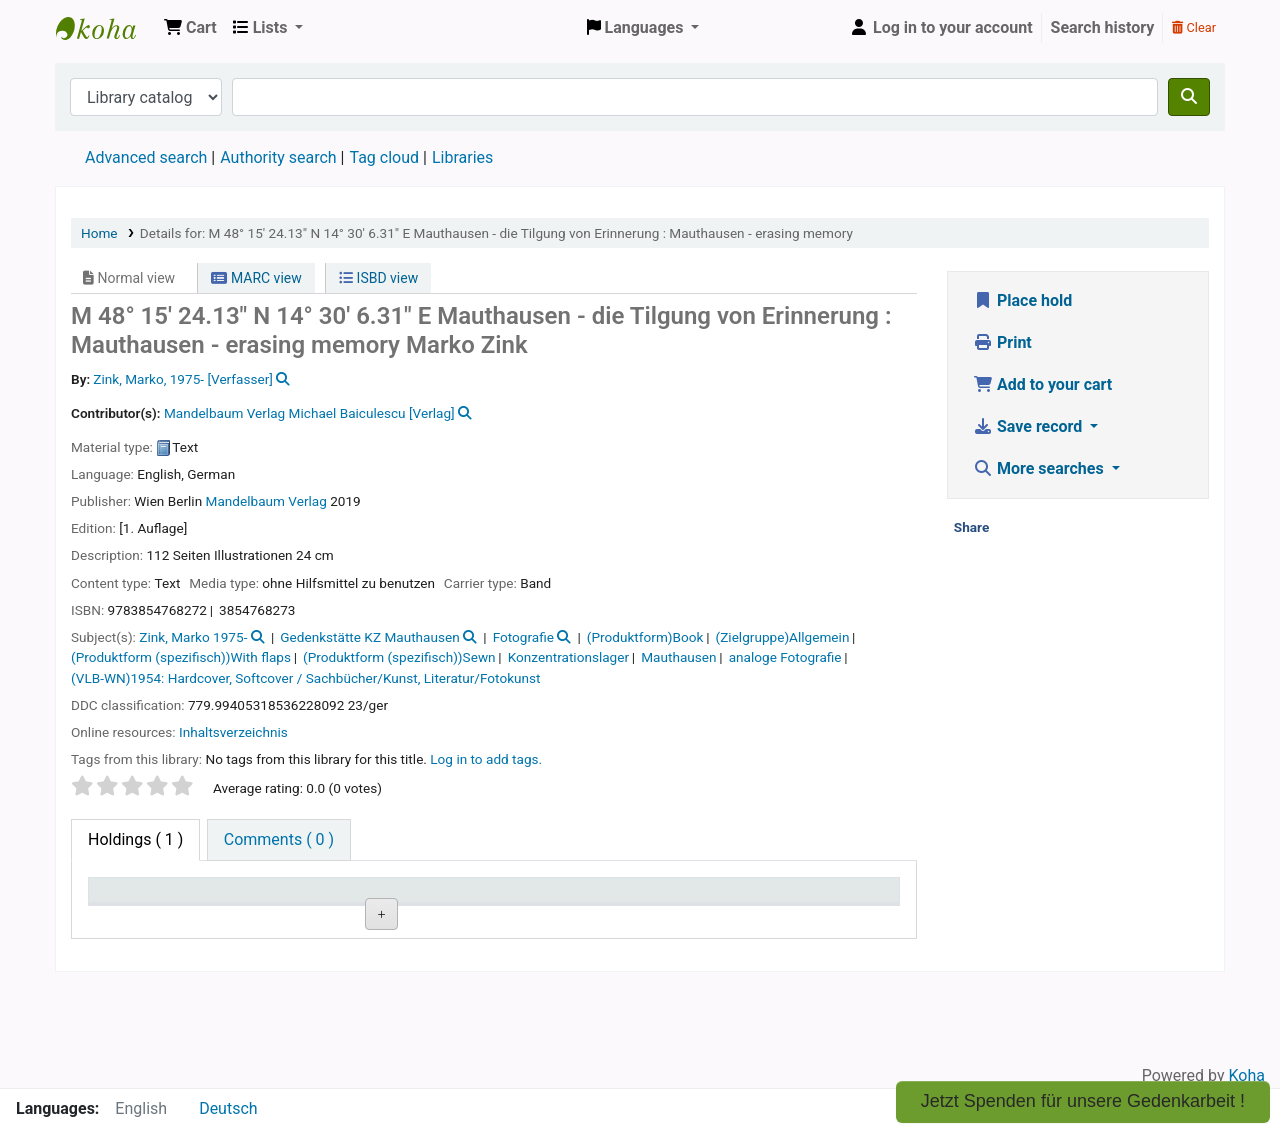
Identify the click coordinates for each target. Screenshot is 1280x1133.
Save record (1029, 426)
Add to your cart (1042, 384)
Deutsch (228, 1108)
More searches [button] (1040, 468)
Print (1002, 342)
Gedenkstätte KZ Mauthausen (369, 637)
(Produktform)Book (645, 637)
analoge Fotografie (785, 657)
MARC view (256, 278)
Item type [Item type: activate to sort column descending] (131, 899)
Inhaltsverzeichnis (233, 732)
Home (99, 233)
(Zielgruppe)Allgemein (783, 637)
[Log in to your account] (941, 28)
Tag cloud (384, 157)
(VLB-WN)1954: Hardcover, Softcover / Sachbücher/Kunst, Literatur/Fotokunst (306, 678)
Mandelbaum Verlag (266, 501)
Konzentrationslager (568, 657)
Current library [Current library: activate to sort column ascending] (309, 899)
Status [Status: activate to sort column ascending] (609, 899)
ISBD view (378, 278)
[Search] (1189, 97)
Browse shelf (471, 965)
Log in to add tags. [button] (486, 759)
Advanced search (146, 157)
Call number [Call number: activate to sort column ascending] (464, 899)
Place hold (1022, 300)
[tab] (279, 840)
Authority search (278, 157)
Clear (1194, 27)
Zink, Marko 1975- (193, 637)
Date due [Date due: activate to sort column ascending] (778, 899)
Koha (1247, 1075)
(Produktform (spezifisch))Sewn (399, 657)
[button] (190, 28)
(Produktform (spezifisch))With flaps (181, 657)
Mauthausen (678, 657)
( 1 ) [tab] (135, 839)
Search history (1103, 27)
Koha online (106, 28)
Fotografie (523, 637)
